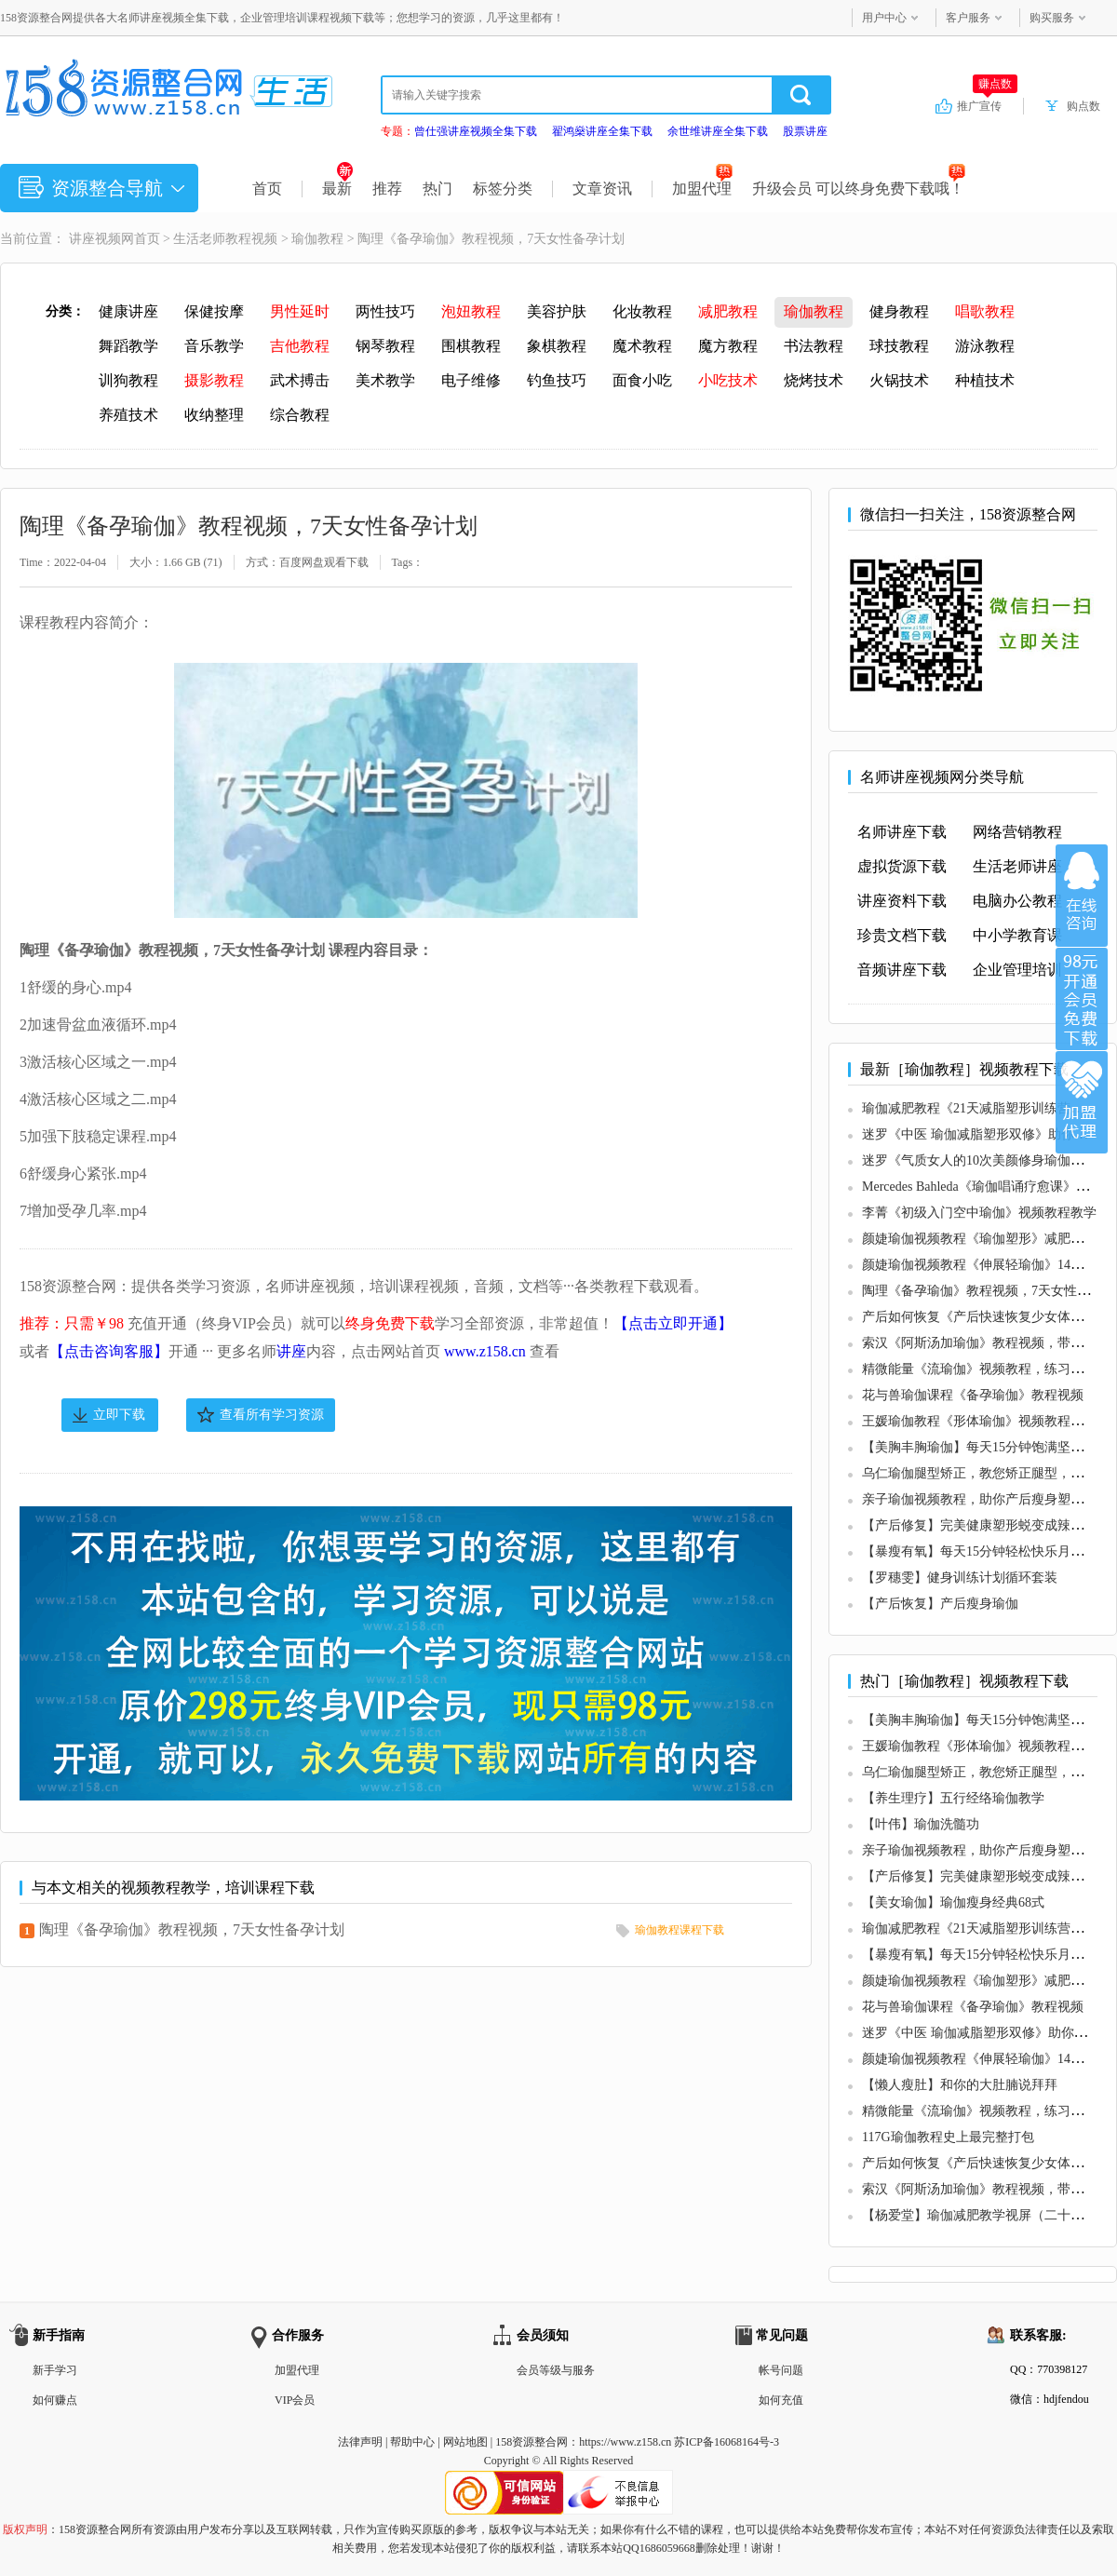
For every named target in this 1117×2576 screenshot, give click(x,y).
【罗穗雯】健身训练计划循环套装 (959, 1578)
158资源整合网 (531, 2441)
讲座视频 (95, 239)
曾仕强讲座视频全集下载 (475, 131)
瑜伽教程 (317, 239)
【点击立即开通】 (673, 1323)
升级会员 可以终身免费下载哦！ (858, 188)
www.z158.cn (485, 1351)
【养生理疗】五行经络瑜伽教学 (953, 1798)
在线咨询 (1082, 895)
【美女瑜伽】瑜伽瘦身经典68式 (953, 1902)
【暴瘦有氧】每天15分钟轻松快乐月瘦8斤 (982, 1551)
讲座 (291, 1351)
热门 (437, 188)
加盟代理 (702, 188)
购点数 (1083, 106)
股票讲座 (805, 131)
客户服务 (968, 17)
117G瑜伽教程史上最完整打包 (948, 2137)
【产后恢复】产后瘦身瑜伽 (940, 1604)
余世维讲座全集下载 (717, 131)
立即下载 (119, 1415)
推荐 (387, 188)
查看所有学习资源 (272, 1415)
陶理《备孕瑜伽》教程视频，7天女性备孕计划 (191, 1929)
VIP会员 (295, 2400)
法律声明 (360, 2441)
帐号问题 (781, 2370)
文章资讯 (602, 188)
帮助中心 (412, 2441)
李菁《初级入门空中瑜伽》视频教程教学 (979, 1213)
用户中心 (884, 17)
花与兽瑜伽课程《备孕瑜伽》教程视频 (972, 1395)
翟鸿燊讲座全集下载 (602, 131)
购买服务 (1052, 17)
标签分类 (502, 188)
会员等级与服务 (556, 2370)
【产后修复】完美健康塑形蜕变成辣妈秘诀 (986, 1525)
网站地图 (465, 2441)
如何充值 (781, 2400)
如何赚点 (55, 2400)
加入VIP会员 (1082, 999)
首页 (267, 188)
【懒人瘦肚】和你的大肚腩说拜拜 (959, 2085)
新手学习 (55, 2370)
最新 (337, 188)
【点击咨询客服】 (108, 1351)
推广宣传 (987, 105)
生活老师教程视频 (225, 239)
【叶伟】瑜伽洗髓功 (920, 1824)
